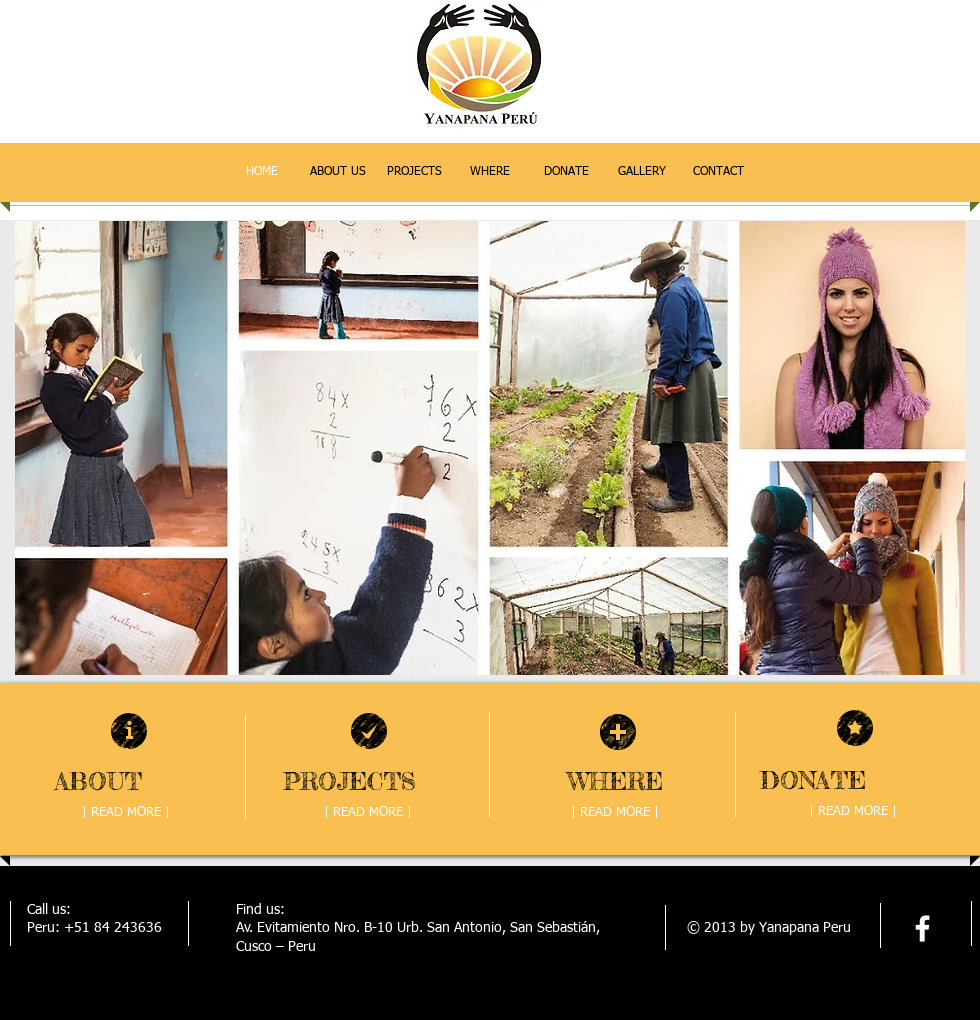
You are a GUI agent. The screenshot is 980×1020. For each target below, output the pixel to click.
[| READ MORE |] (126, 813)
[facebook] (922, 928)
